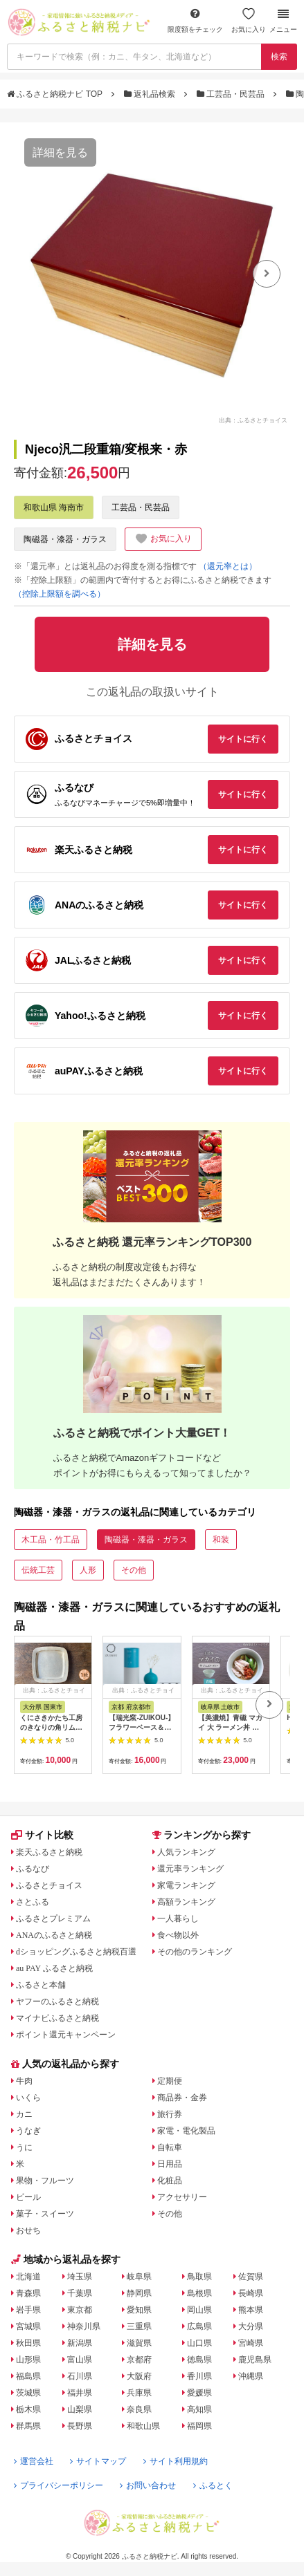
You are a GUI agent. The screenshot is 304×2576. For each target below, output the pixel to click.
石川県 (79, 2376)
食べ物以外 (178, 1935)
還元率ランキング (190, 1869)
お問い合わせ (148, 2485)
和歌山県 (143, 2426)
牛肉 (24, 2081)
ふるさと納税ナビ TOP (56, 94)
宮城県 (28, 2326)
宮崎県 (250, 2343)
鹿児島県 (254, 2359)
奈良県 (139, 2409)
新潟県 (79, 2343)
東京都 (79, 2310)
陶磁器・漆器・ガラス (65, 539)
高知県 (199, 2409)
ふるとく (213, 2485)
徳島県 (199, 2359)
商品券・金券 (182, 2097)
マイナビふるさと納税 (57, 2018)
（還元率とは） (228, 566)
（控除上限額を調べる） (59, 594)
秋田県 (28, 2343)
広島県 (199, 2326)
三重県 (139, 2326)
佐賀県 (250, 2276)
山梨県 (79, 2409)
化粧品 (169, 2180)
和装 (221, 1539)
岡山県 (199, 2310)
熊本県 (250, 2310)
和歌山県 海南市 (54, 507)
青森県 (28, 2293)
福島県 (28, 2376)
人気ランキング (186, 1852)
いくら (28, 2097)
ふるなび (32, 1869)
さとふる (32, 1902)
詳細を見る (60, 152)
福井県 (79, 2393)
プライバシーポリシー (58, 2485)
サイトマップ (98, 2461)
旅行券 (169, 2114)
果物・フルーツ (45, 2180)
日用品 (169, 2164)
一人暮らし (178, 1918)
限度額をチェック (195, 20)
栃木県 (28, 2409)
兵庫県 (139, 2393)
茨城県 (28, 2393)
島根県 (199, 2293)
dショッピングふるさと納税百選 (76, 1952)
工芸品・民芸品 (232, 94)
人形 (88, 1570)
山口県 (199, 2343)
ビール (28, 2197)
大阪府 (139, 2376)
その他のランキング (194, 1952)
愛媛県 (199, 2393)
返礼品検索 (151, 94)
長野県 (79, 2426)
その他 (133, 1570)
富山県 (79, 2359)
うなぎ (28, 2131)
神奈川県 (83, 2326)
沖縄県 (250, 2376)
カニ (24, 2114)
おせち (28, 2230)
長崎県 (250, 2293)
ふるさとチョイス (49, 1885)
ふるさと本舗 (41, 1985)
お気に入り (248, 20)
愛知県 (139, 2310)
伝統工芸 (38, 1570)
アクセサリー (182, 2197)
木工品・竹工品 (50, 1539)
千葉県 (79, 2293)
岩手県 (28, 2310)
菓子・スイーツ (45, 2214)
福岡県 (199, 2426)
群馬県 (28, 2426)
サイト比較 (42, 1834)
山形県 (28, 2359)
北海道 (28, 2276)
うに (24, 2147)
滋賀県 (139, 2343)
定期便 (169, 2081)
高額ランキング (186, 1902)
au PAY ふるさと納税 (54, 1968)
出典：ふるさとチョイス (253, 419)
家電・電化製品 (186, 2131)
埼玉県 (79, 2276)
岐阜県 (139, 2276)
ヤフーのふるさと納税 (57, 2001)
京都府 (139, 2359)
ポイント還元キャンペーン (66, 2035)
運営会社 (33, 2461)
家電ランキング (186, 1885)
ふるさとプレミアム (53, 1918)
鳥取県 (199, 2276)
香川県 (199, 2376)
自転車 (169, 2147)
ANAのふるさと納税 (54, 1935)
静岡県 (139, 2293)
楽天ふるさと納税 (49, 1852)
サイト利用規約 (175, 2461)
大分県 (250, 2326)
